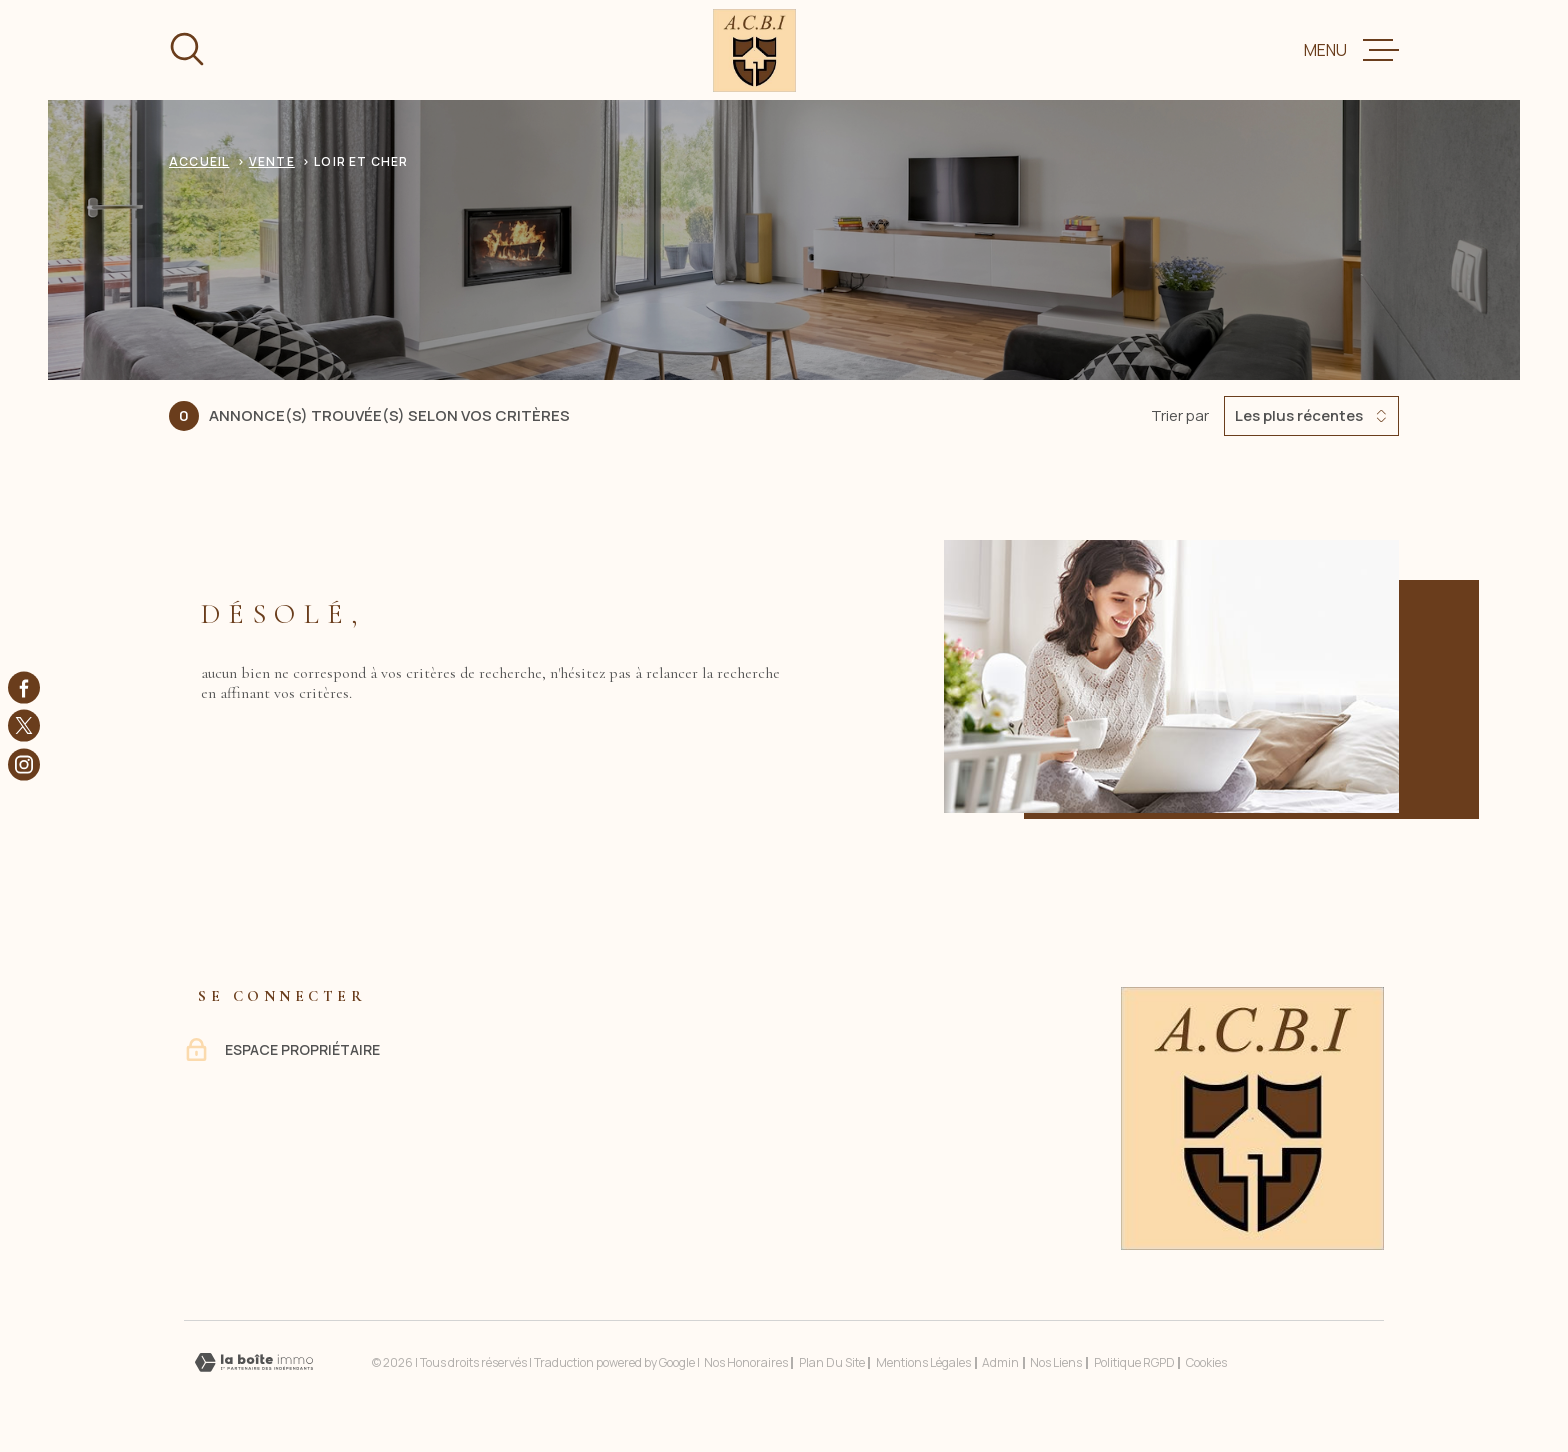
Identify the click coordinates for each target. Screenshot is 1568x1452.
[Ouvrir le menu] (1351, 50)
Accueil (199, 161)
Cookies (1206, 1363)
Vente (272, 161)
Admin (1000, 1362)
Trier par (1180, 416)
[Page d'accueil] (754, 50)
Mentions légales (923, 1362)
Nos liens (1056, 1362)
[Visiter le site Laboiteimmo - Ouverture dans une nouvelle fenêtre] (254, 1362)
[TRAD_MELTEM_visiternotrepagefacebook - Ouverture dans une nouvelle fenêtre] (24, 688)
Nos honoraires (746, 1362)
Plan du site (832, 1362)
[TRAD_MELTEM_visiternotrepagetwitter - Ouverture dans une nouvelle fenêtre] (24, 726)
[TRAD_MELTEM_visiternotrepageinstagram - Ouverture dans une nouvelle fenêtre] (24, 764)
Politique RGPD (1134, 1362)
